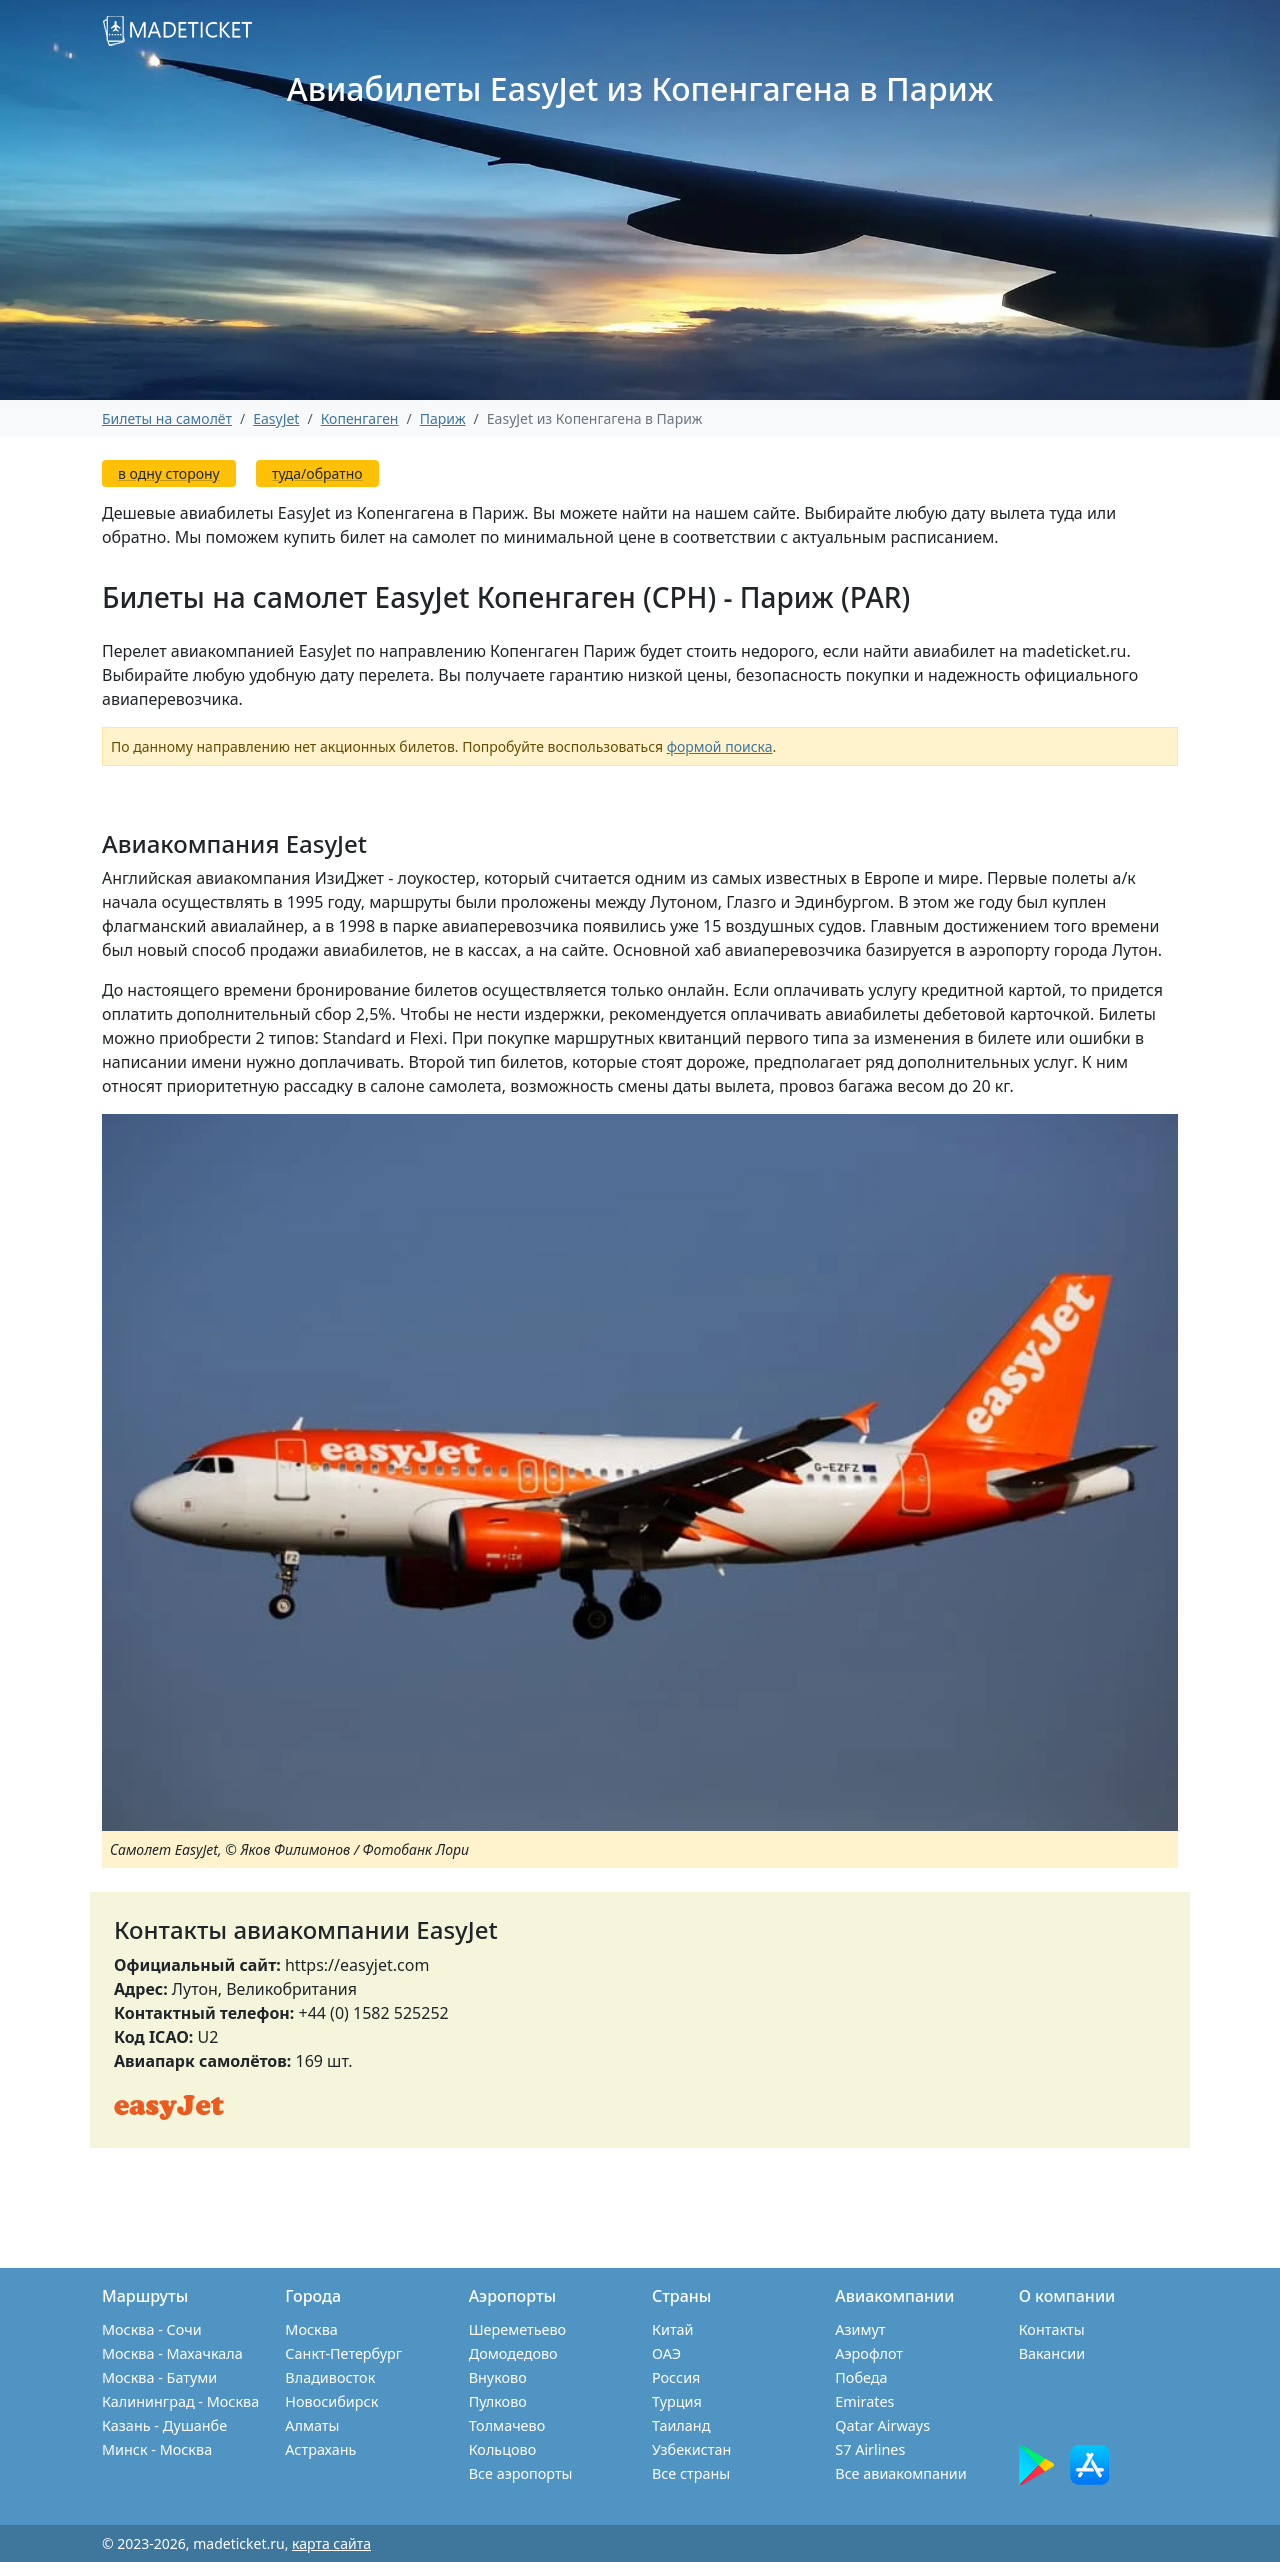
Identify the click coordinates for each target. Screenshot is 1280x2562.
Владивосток (330, 2377)
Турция (677, 2401)
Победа (861, 2377)
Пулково (498, 2401)
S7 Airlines (870, 2449)
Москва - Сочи (152, 2329)
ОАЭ (666, 2353)
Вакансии (1052, 2353)
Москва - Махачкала (172, 2353)
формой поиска (720, 746)
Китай (673, 2329)
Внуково (498, 2377)
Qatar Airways (882, 2425)
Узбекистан (691, 2449)
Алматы (312, 2425)
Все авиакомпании (900, 2473)
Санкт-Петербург (343, 2353)
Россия (676, 2377)
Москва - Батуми (159, 2377)
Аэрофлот (869, 2353)
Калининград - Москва (180, 2401)
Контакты (1052, 2329)
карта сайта (331, 2543)
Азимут (860, 2329)
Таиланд (681, 2425)
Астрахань (320, 2449)
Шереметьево (517, 2329)
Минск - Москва (157, 2449)
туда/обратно (317, 473)
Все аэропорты (521, 2473)
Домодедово (513, 2353)
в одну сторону (169, 473)
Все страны (691, 2473)
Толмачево (507, 2425)
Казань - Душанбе (164, 2425)
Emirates (864, 2401)
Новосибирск (331, 2401)
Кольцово (503, 2449)
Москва (311, 2329)
